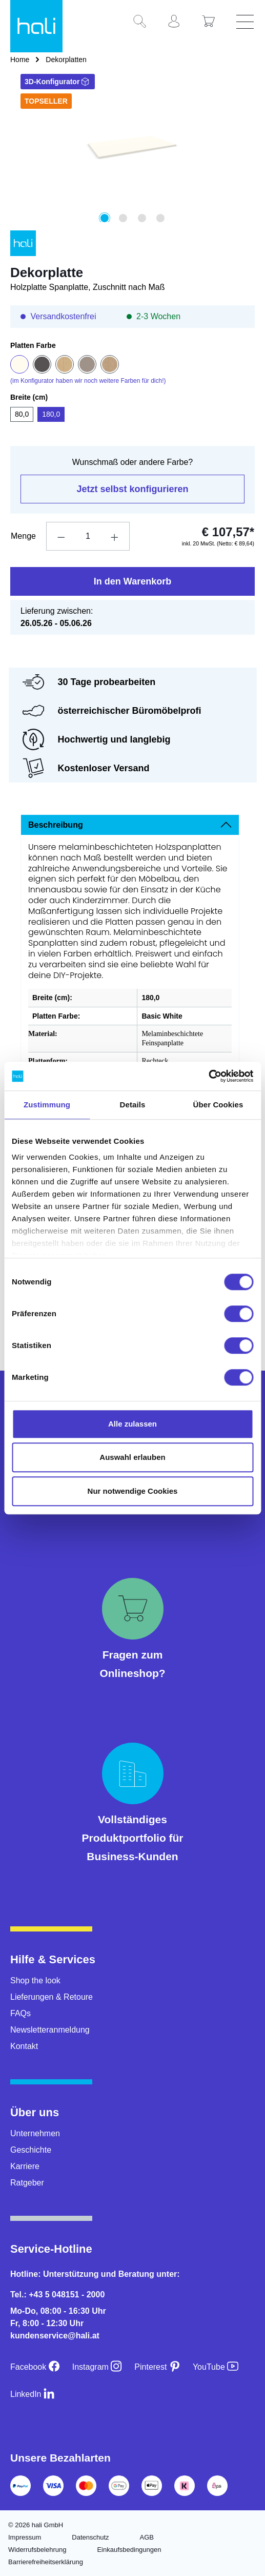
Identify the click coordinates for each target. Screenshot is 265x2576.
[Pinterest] (157, 2367)
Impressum (24, 2537)
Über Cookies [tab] (218, 1104)
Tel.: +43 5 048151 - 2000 (57, 2294)
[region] (132, 159)
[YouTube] (215, 2367)
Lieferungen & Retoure (51, 1997)
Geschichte (30, 2149)
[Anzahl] (87, 536)
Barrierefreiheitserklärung (45, 2562)
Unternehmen (35, 2133)
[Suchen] (143, 22)
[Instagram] (97, 2367)
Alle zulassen (132, 1423)
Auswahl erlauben (132, 1457)
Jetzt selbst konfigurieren (132, 489)
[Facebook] (35, 2367)
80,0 (22, 414)
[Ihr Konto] (178, 22)
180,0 (51, 414)
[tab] (130, 825)
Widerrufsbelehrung (37, 2549)
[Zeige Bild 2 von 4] (123, 218)
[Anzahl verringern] (61, 536)
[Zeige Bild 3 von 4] (141, 218)
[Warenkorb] (212, 22)
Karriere (24, 2166)
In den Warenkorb (132, 581)
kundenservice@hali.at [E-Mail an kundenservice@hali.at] (54, 2335)
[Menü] (246, 22)
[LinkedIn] (32, 2394)
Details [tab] (133, 1104)
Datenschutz (90, 2537)
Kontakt (24, 2046)
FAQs (20, 2013)
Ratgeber (27, 2182)
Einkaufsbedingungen (129, 2549)
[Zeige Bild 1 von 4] (104, 218)
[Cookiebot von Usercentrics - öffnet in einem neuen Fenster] (208, 1076)
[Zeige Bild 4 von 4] (160, 218)
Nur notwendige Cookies (133, 1491)
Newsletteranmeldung (50, 2029)
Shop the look (35, 1980)
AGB (147, 2537)
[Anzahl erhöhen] (115, 536)
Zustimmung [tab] (47, 1104)
